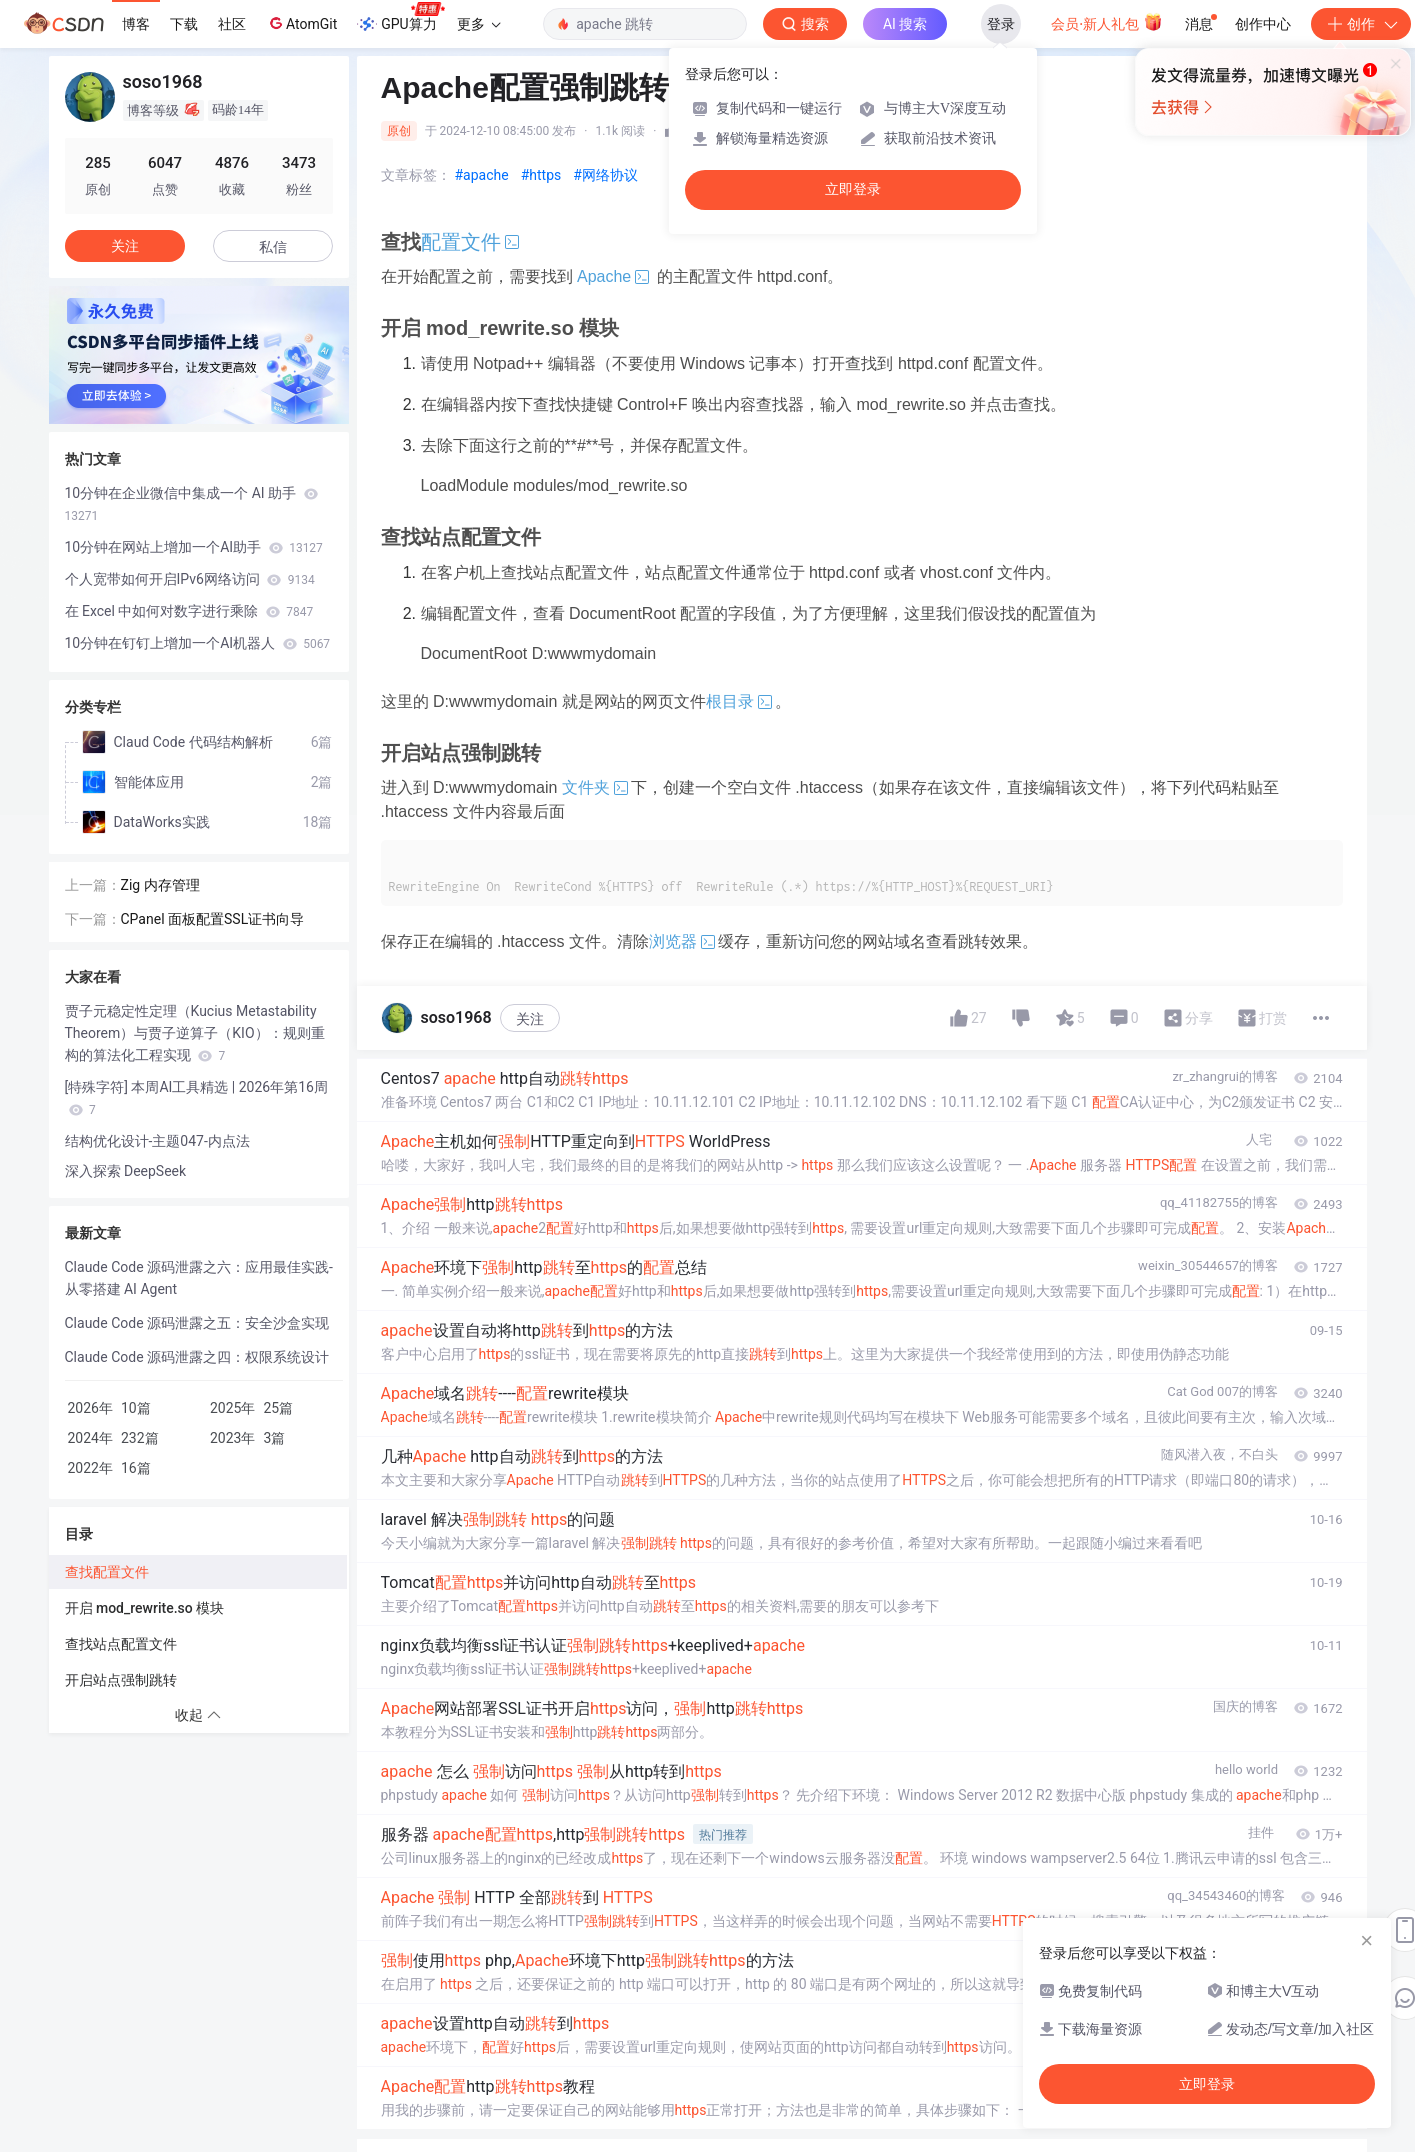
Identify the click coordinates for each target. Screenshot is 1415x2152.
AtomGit (301, 23)
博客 (136, 24)
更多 (479, 24)
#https (541, 175)
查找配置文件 (107, 1572)
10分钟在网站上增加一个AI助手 (194, 547)
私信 (273, 247)
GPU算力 (400, 18)
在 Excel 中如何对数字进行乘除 (189, 611)
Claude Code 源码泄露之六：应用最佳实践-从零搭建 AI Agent (199, 1278)
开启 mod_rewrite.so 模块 (145, 1608)
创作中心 (1263, 24)
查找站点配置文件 (121, 1644)
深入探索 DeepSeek (126, 1171)
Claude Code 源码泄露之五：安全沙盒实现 (197, 1323)
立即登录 (853, 189)
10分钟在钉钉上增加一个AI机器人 (198, 643)
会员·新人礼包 (1106, 22)
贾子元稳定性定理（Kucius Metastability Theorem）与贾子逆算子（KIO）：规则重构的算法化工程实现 (195, 1033)
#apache (482, 175)
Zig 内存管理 (160, 885)
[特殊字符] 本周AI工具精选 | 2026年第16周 (196, 1098)
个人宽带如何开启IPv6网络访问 (190, 579)
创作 (1361, 24)
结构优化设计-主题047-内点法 (157, 1141)
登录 (1001, 24)
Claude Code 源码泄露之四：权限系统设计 (197, 1357)
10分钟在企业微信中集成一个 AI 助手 (191, 504)
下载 (184, 24)
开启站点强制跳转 (121, 1680)
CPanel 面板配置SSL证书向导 (213, 919)
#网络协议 (605, 175)
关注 (530, 1019)
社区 (232, 24)
